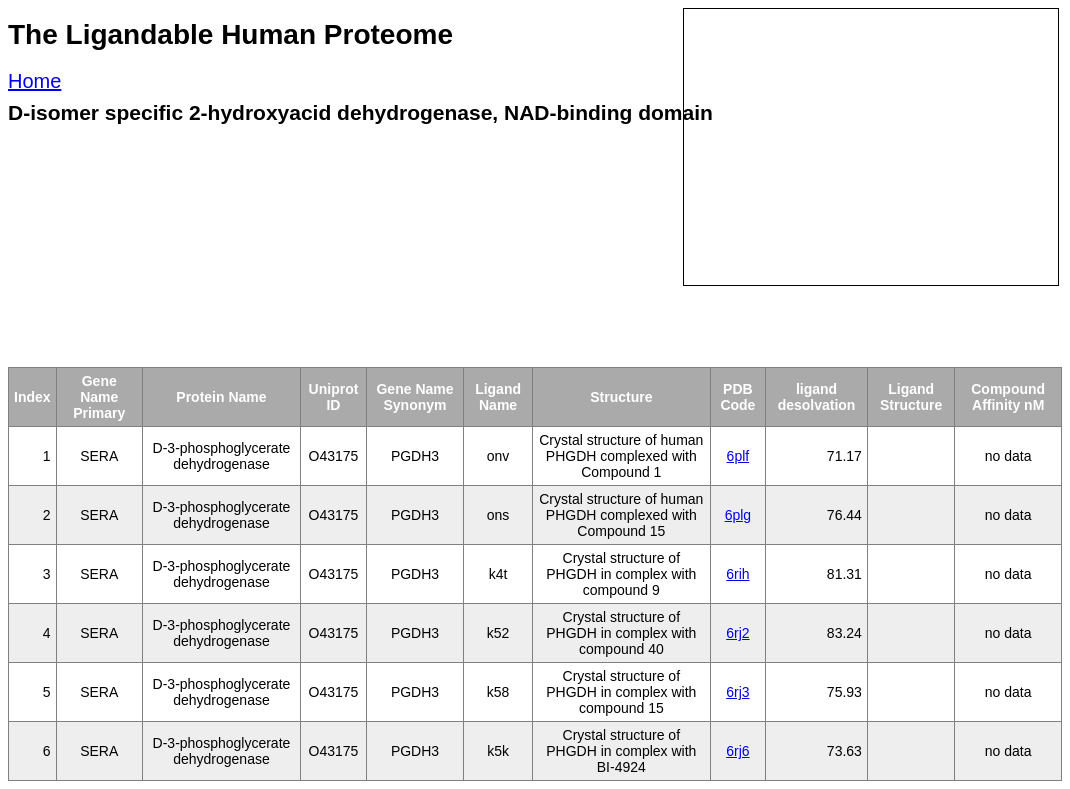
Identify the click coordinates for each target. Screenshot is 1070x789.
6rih (737, 574)
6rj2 (737, 633)
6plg (738, 515)
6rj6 (737, 751)
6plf (738, 456)
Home (34, 81)
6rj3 (737, 692)
